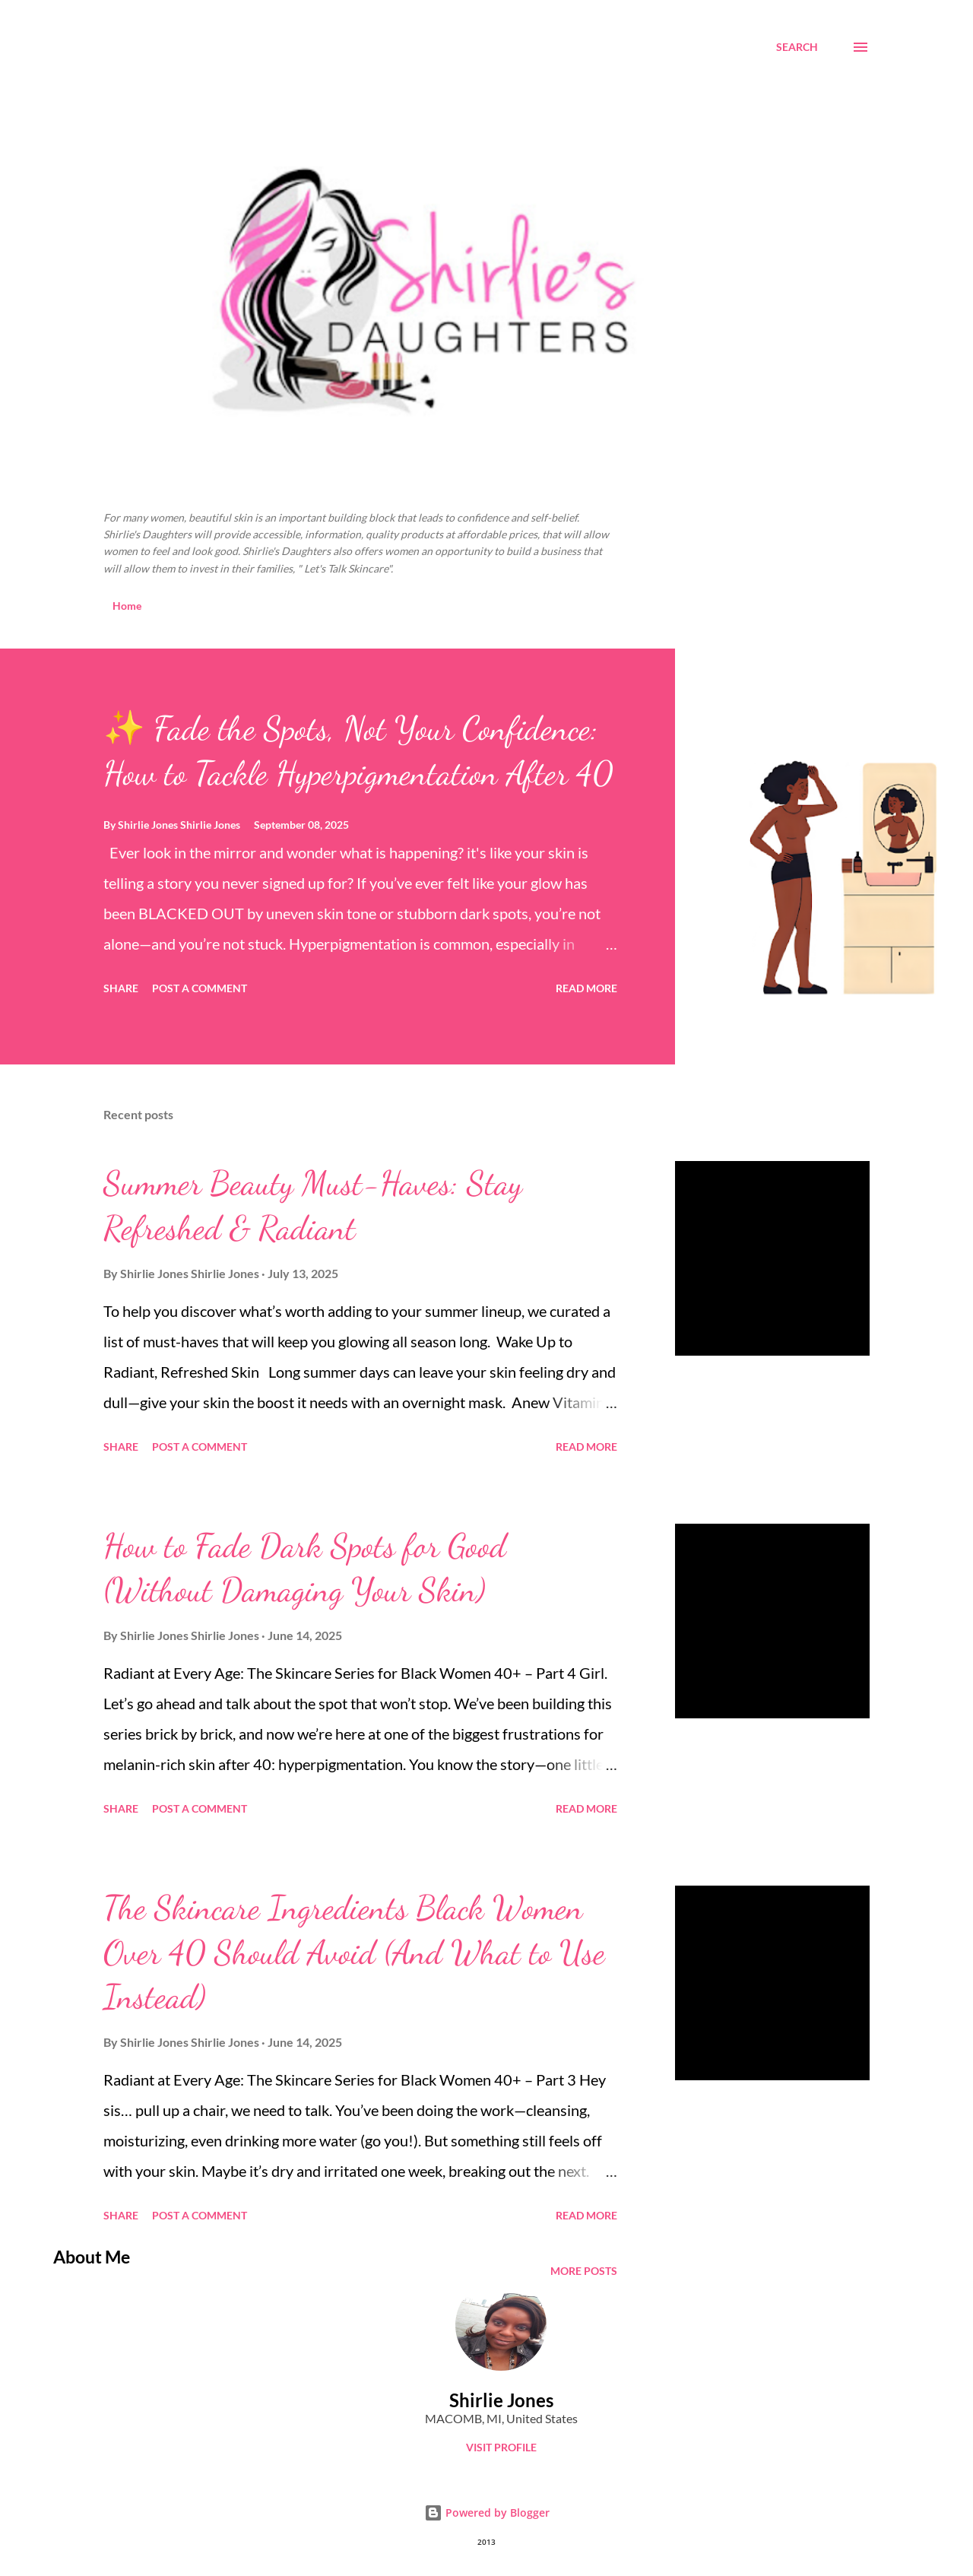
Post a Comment (199, 988)
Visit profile (501, 2447)
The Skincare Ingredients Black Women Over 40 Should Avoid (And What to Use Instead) (354, 1952)
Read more (586, 988)
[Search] (797, 47)
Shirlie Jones (501, 2400)
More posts (583, 2270)
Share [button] (120, 988)
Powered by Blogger (487, 2512)
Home (127, 605)
